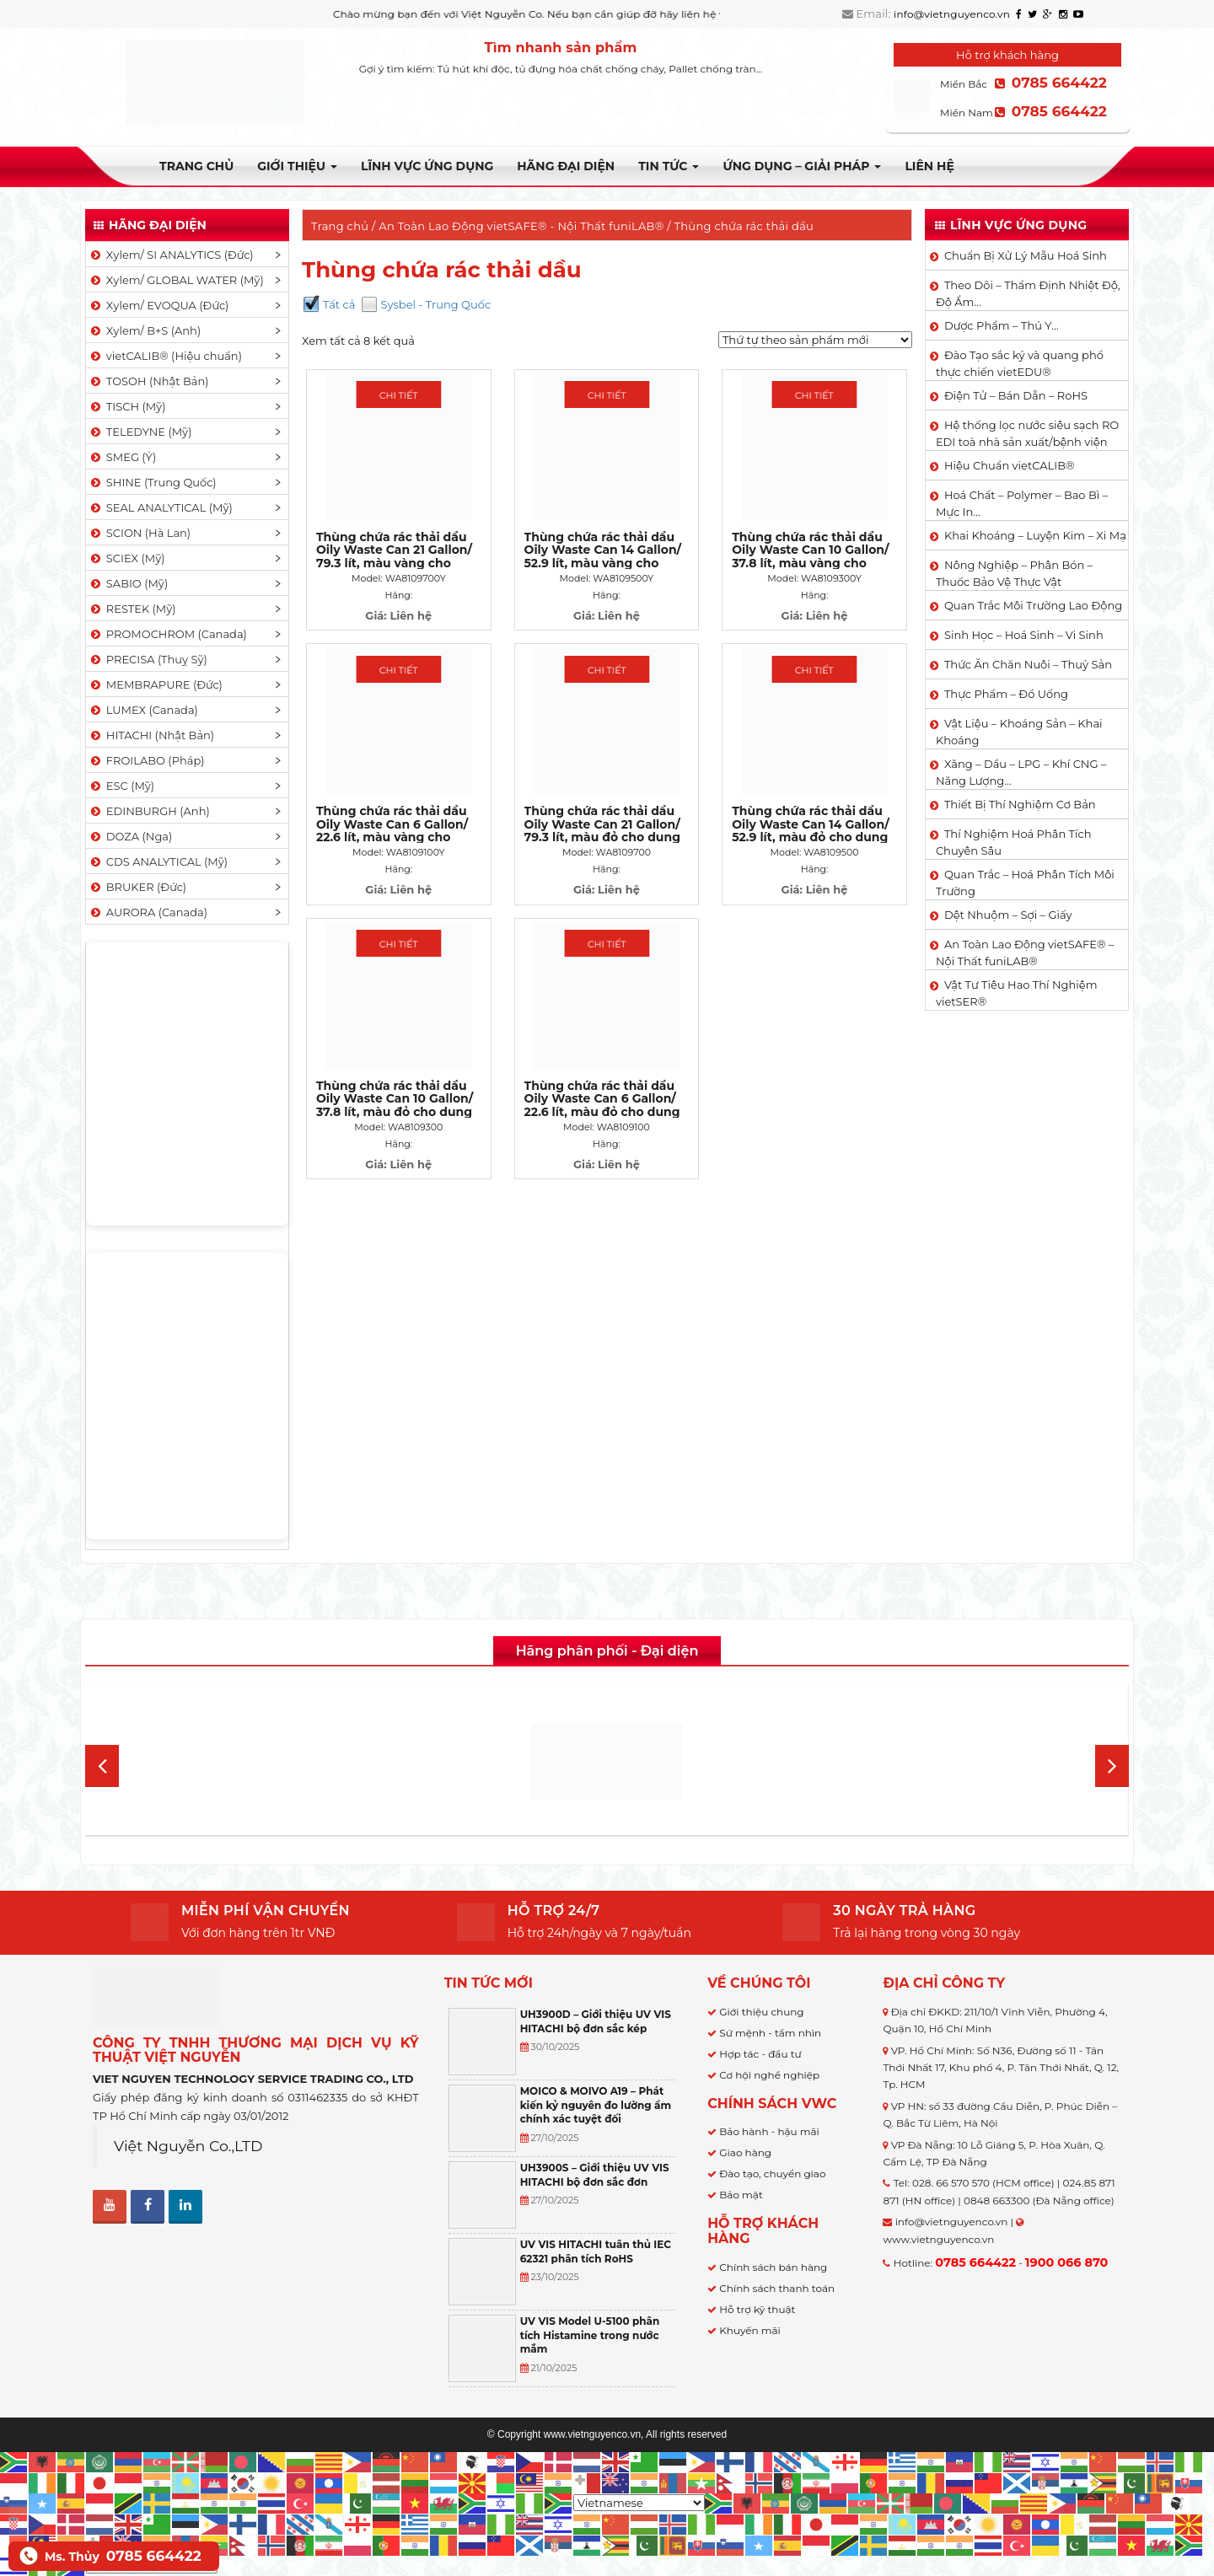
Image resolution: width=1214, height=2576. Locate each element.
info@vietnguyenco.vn (952, 14)
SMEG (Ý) (122, 457)
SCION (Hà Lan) (140, 532)
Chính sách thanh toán (777, 2288)
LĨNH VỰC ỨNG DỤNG (427, 166)
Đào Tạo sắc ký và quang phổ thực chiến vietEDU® (1020, 363)
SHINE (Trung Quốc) (153, 482)
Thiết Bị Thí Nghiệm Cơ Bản (1020, 804)
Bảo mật (740, 2194)
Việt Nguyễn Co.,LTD (188, 2146)
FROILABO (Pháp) (147, 760)
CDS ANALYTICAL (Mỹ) (158, 861)
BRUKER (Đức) (137, 887)
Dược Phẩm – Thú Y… (1001, 325)
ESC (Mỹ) (121, 785)
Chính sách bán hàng (773, 2267)
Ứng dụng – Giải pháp (801, 166)
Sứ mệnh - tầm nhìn (770, 2032)
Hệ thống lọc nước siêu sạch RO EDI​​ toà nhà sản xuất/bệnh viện (1027, 433)
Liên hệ (929, 166)
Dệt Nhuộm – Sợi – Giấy (1008, 914)
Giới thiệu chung (761, 2011)
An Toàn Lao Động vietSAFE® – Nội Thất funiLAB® (1025, 952)
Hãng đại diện (566, 166)
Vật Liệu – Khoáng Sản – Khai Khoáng (1019, 731)
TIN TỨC (668, 166)
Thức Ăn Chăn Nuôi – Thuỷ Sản (1028, 664)
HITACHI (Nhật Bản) (151, 735)
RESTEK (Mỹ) (132, 608)
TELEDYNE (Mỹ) (140, 431)
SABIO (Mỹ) (128, 583)
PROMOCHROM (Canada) (168, 634)
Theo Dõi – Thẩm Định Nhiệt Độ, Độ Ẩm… (1028, 293)
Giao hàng (745, 2152)
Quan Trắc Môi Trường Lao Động (1033, 605)
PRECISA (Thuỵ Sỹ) (148, 659)
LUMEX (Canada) (143, 709)
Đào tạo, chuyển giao (772, 2173)
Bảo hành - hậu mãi (769, 2131)
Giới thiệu (297, 166)
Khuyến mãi (750, 2330)
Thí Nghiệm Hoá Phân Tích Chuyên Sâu (1014, 842)
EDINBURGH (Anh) (149, 811)
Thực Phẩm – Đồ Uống (1006, 693)
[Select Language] (639, 2502)
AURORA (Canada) (148, 912)
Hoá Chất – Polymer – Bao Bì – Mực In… (1022, 503)
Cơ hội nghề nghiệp (769, 2075)
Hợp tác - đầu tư (760, 2053)
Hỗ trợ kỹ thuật (757, 2309)
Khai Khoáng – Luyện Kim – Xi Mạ (1035, 535)
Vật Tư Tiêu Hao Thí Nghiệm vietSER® (1017, 993)
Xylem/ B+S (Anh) (145, 330)
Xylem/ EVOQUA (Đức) (158, 305)
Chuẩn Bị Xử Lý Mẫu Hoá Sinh (1025, 255)
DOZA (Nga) (130, 836)
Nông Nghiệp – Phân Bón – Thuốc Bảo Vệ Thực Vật (1014, 573)
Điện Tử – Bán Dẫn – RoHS (1016, 395)
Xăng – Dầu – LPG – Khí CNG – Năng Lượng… (1021, 772)
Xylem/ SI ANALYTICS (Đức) (171, 254)
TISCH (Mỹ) (127, 406)
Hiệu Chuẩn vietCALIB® (1009, 465)
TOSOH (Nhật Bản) (148, 381)
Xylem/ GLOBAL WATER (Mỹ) (176, 280)
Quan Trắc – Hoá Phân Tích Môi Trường (1025, 882)
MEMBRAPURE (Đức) (156, 684)
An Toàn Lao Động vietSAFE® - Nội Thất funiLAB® (521, 226)
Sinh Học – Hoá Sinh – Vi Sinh (1024, 634)
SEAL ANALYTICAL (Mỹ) (161, 507)
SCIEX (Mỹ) (127, 558)
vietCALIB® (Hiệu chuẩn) (165, 355)
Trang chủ (196, 166)
